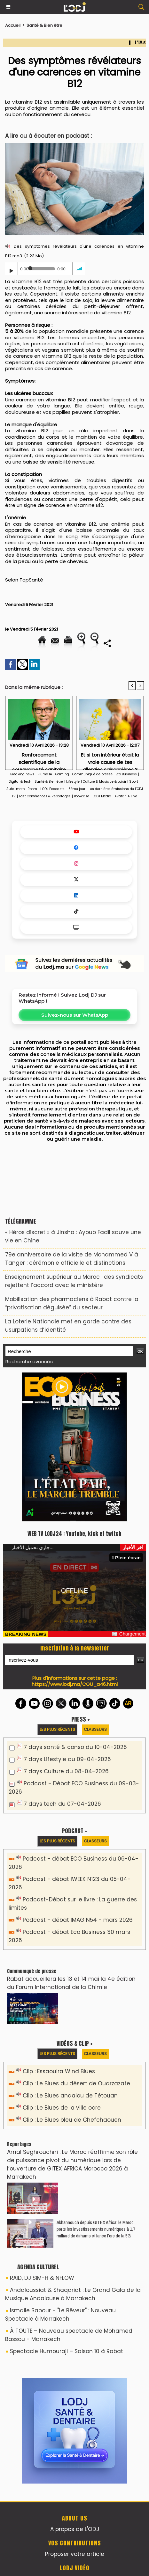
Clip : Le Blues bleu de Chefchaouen (72, 2120)
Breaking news (22, 774)
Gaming (62, 774)
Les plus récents (57, 1729)
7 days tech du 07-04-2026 (62, 1804)
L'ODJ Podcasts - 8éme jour (62, 789)
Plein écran (126, 1557)
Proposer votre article (74, 2554)
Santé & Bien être (44, 25)
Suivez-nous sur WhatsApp (74, 1015)
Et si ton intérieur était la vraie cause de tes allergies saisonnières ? (110, 759)
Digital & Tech (20, 781)
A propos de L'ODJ (74, 2529)
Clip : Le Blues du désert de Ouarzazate (76, 2083)
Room (32, 789)
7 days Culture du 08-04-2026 (66, 1771)
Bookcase (81, 796)
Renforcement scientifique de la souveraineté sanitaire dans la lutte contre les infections (39, 759)
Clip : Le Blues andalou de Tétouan (70, 2095)
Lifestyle (73, 781)
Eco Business (126, 774)
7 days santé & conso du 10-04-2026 (75, 1747)
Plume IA (44, 774)
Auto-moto (16, 789)
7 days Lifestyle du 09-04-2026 (67, 1759)
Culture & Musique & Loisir (105, 781)
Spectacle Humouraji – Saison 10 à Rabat (66, 2351)
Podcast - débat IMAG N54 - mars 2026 (78, 1920)
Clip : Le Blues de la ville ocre (62, 2107)
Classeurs (95, 1729)
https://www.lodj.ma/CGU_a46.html (75, 1684)
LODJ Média (101, 796)
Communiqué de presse (93, 774)
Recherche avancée (29, 1361)
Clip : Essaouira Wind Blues (59, 2071)
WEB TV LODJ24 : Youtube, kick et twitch (74, 1534)
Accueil (12, 25)
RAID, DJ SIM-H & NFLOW (42, 2278)
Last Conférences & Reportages (45, 796)
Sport (133, 781)
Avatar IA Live (125, 796)
